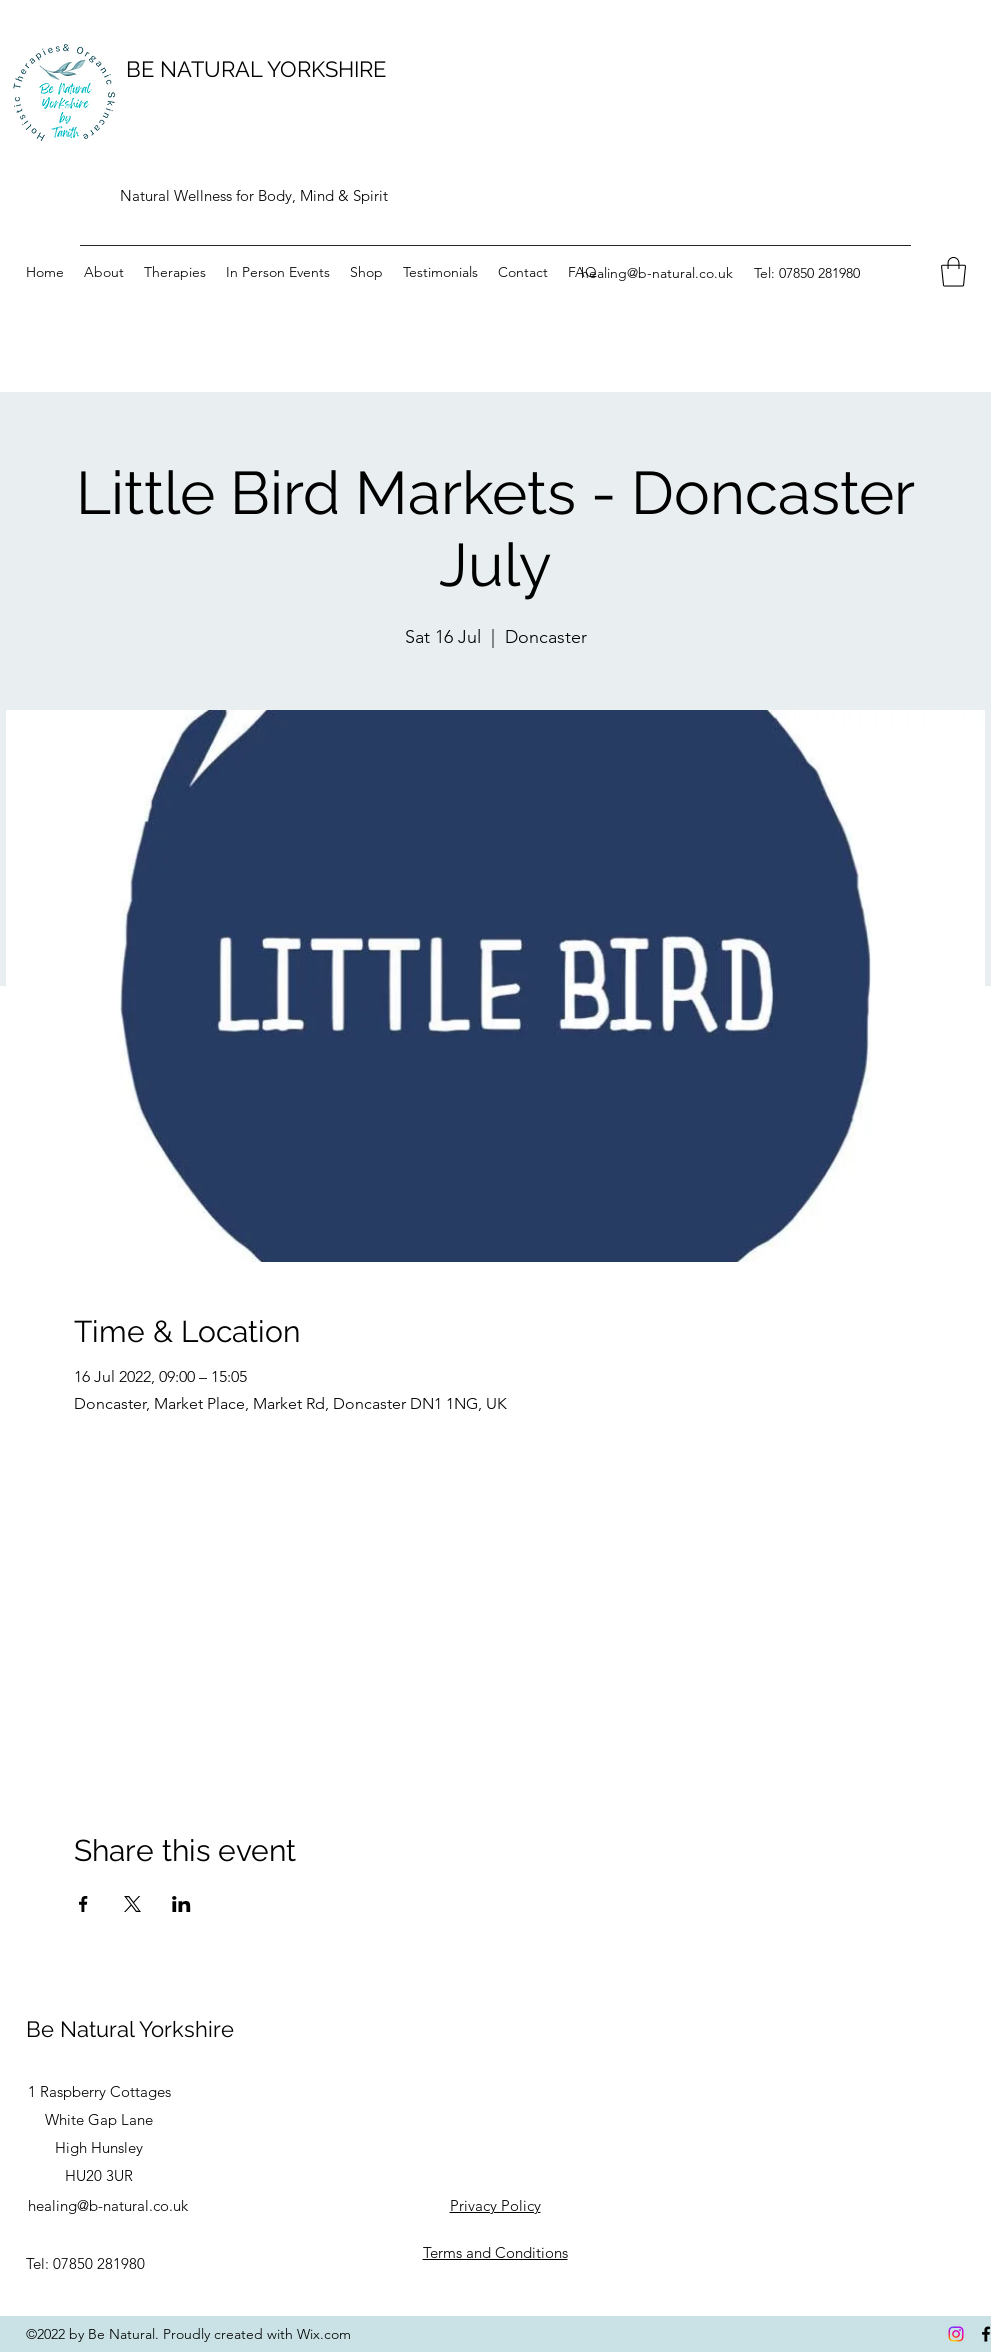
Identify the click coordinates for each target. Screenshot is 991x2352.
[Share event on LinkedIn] (181, 1904)
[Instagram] (956, 2334)
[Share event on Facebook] (83, 1904)
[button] (953, 272)
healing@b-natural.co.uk (657, 273)
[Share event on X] (132, 1904)
